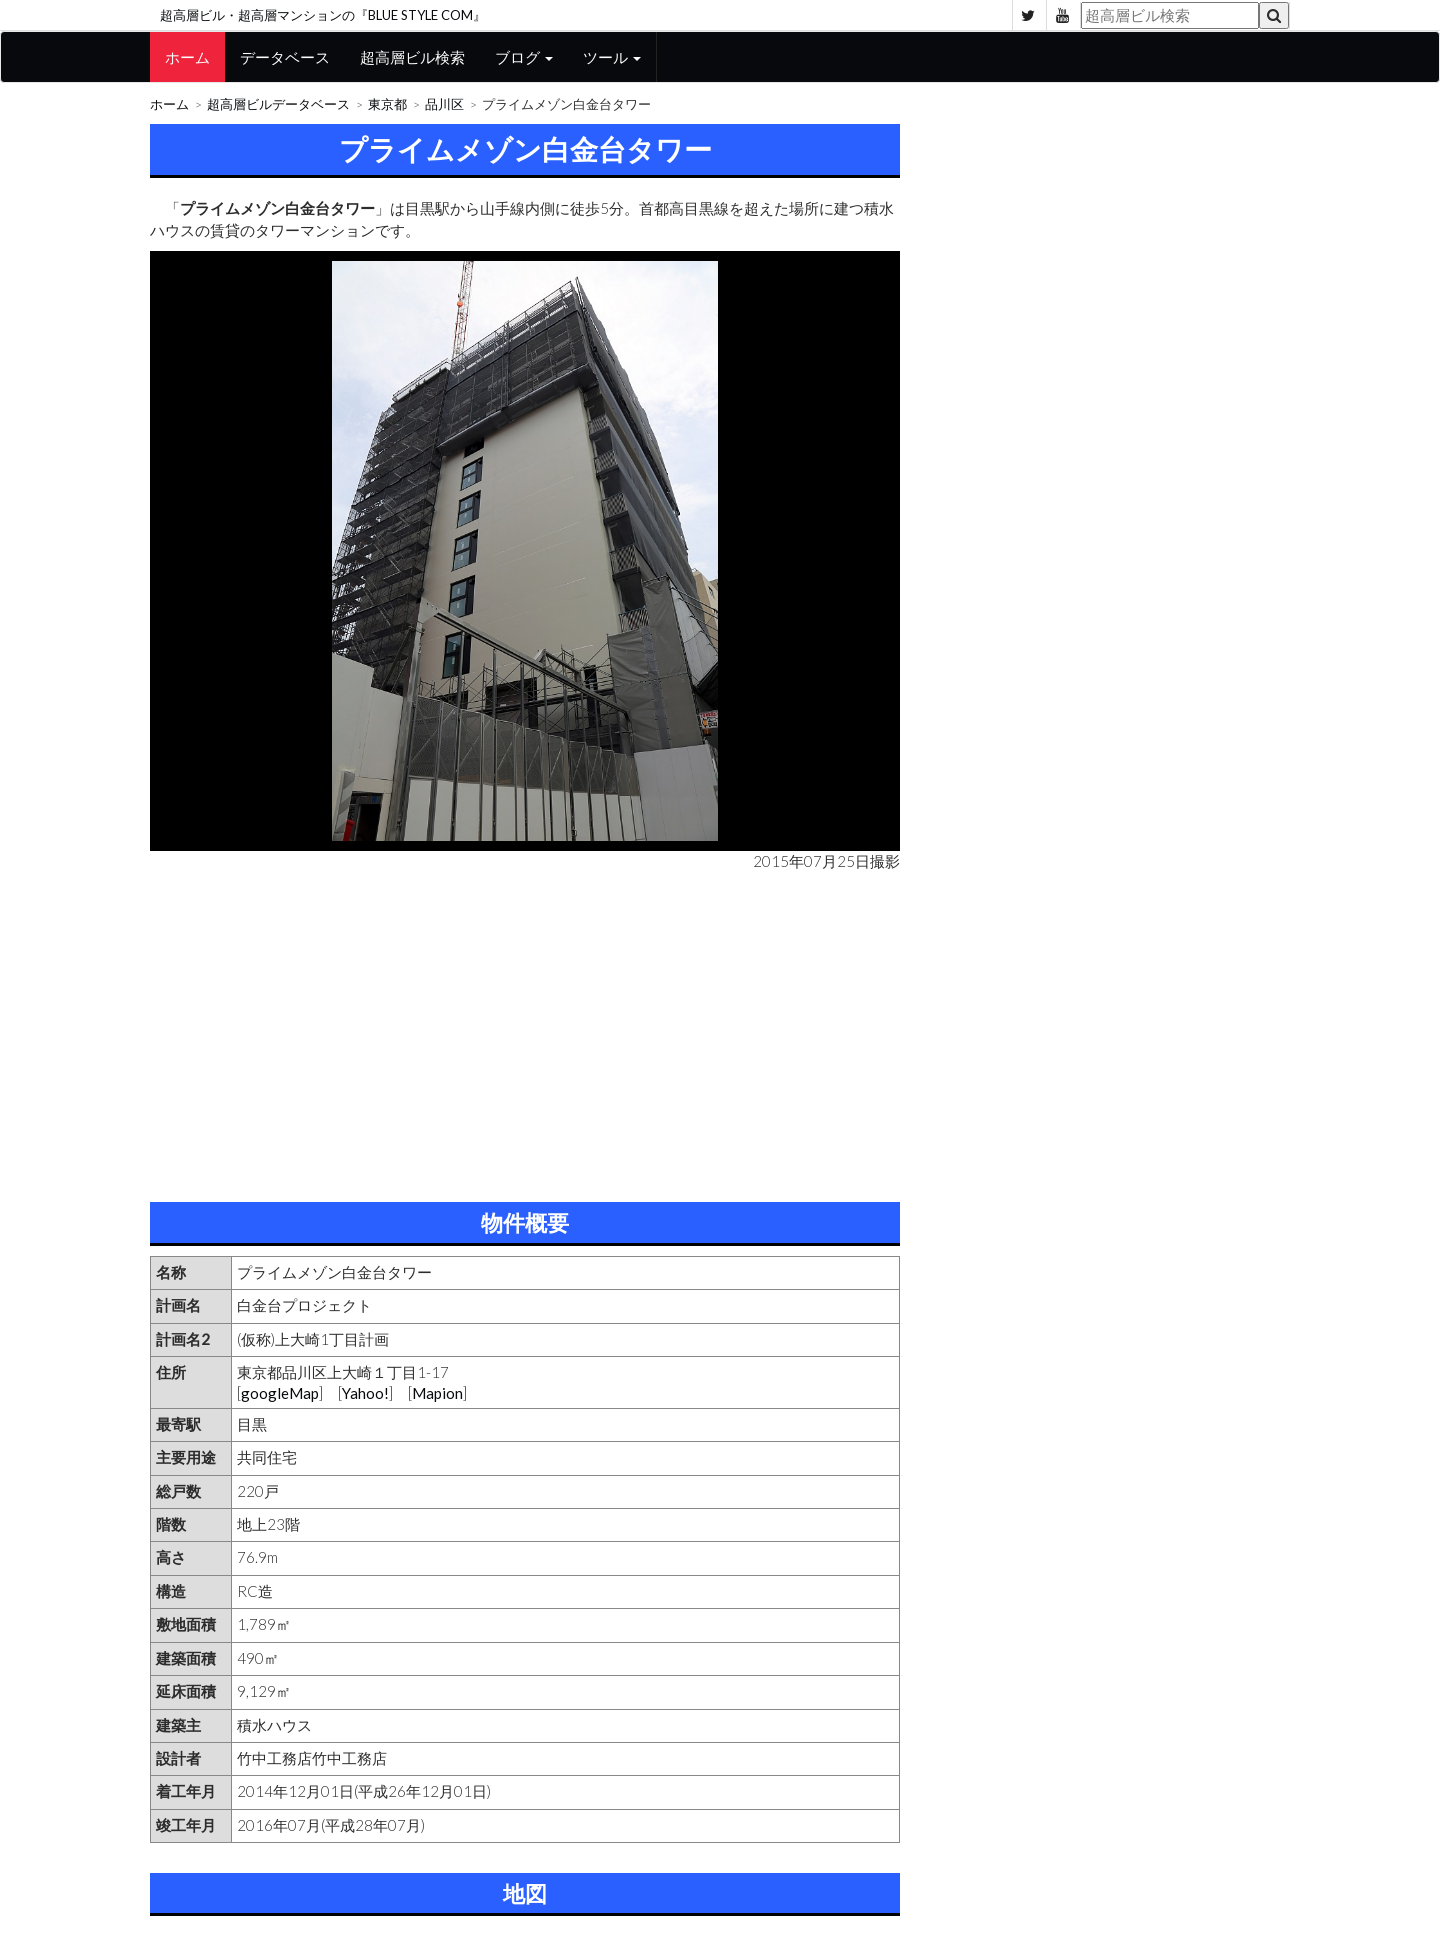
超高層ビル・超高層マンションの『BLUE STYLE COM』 (323, 15)
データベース (285, 57)
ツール (612, 57)
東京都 (387, 104)
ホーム (187, 57)
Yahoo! (365, 1393)
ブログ (524, 57)
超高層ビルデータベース (278, 104)
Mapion (437, 1393)
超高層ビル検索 (412, 57)
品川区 (444, 104)
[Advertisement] (525, 1032)
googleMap (280, 1393)
